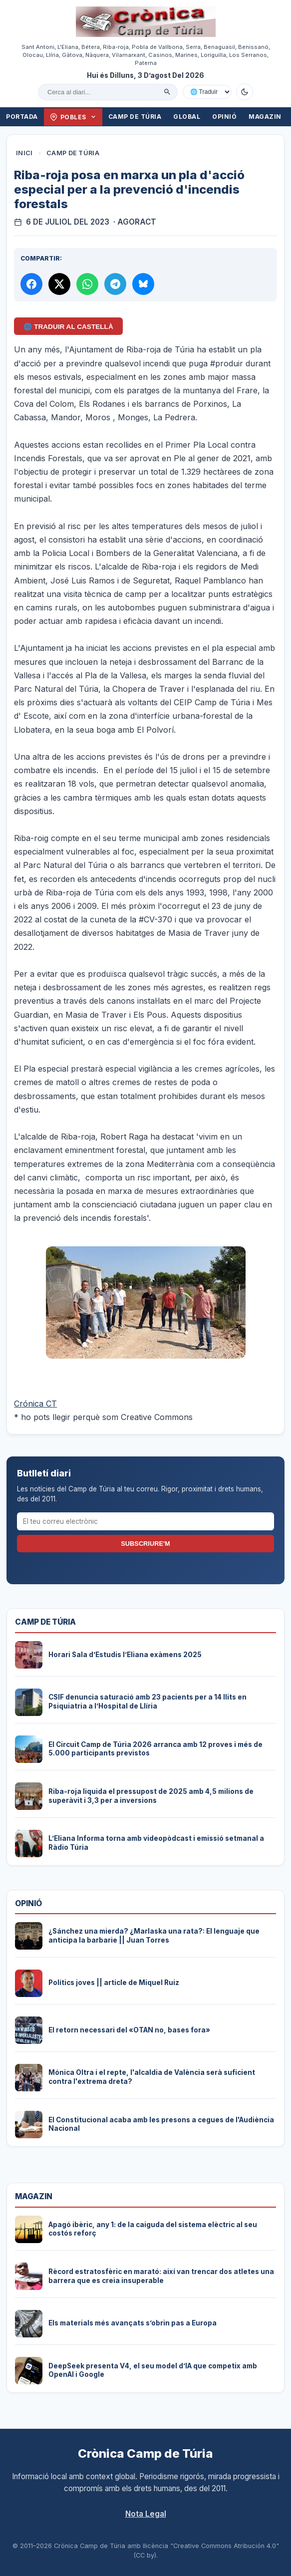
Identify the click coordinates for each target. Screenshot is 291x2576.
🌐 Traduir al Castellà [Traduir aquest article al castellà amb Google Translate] (68, 326)
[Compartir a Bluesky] (143, 284)
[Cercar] (167, 92)
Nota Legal (145, 2514)
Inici (24, 153)
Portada (22, 116)
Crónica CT (35, 1404)
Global (186, 116)
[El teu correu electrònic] (146, 1521)
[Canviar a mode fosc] (244, 91)
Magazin (265, 116)
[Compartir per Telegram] (115, 284)
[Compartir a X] (59, 284)
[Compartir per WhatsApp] (87, 284)
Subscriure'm (145, 1543)
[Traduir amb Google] (207, 92)
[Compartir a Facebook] (31, 284)
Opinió (224, 116)
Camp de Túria (135, 116)
